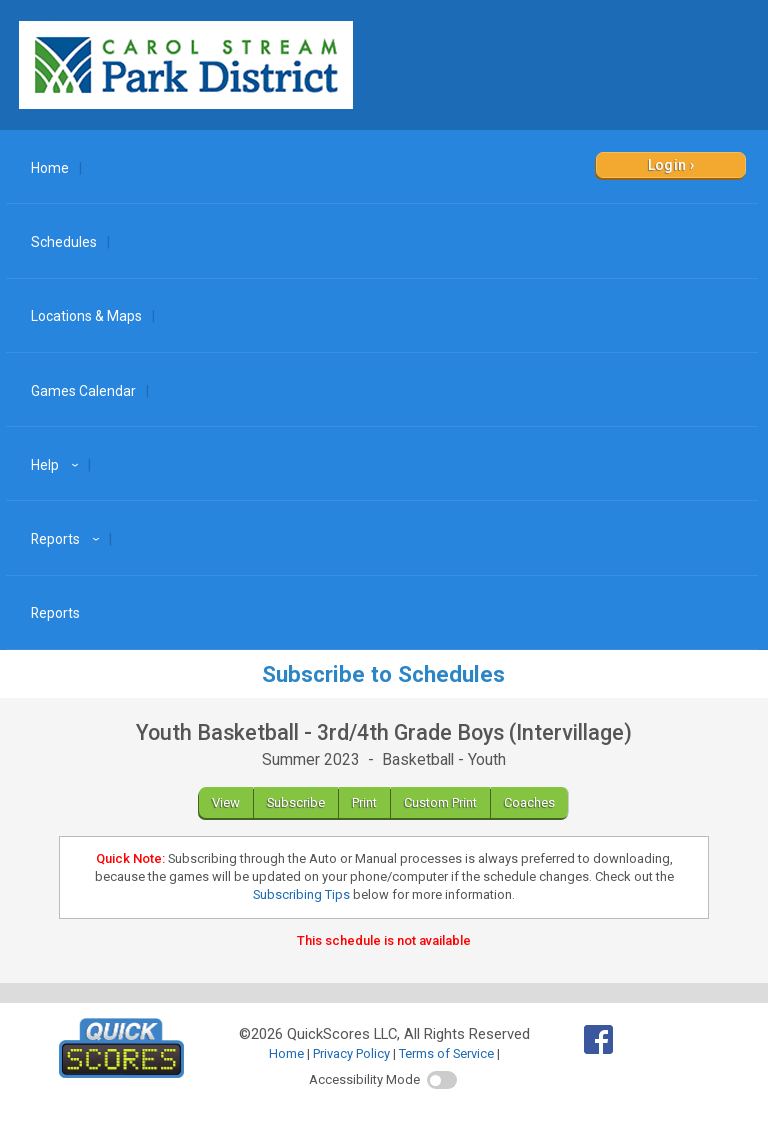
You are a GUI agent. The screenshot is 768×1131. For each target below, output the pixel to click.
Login (667, 165)
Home (50, 168)
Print (364, 802)
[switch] (442, 1080)
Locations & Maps (86, 316)
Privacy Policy (351, 1053)
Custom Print (440, 802)
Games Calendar (83, 391)
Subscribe (296, 802)
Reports (68, 539)
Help (57, 465)
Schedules (64, 242)
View (226, 802)
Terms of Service (446, 1053)
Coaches (529, 802)
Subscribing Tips (301, 894)
